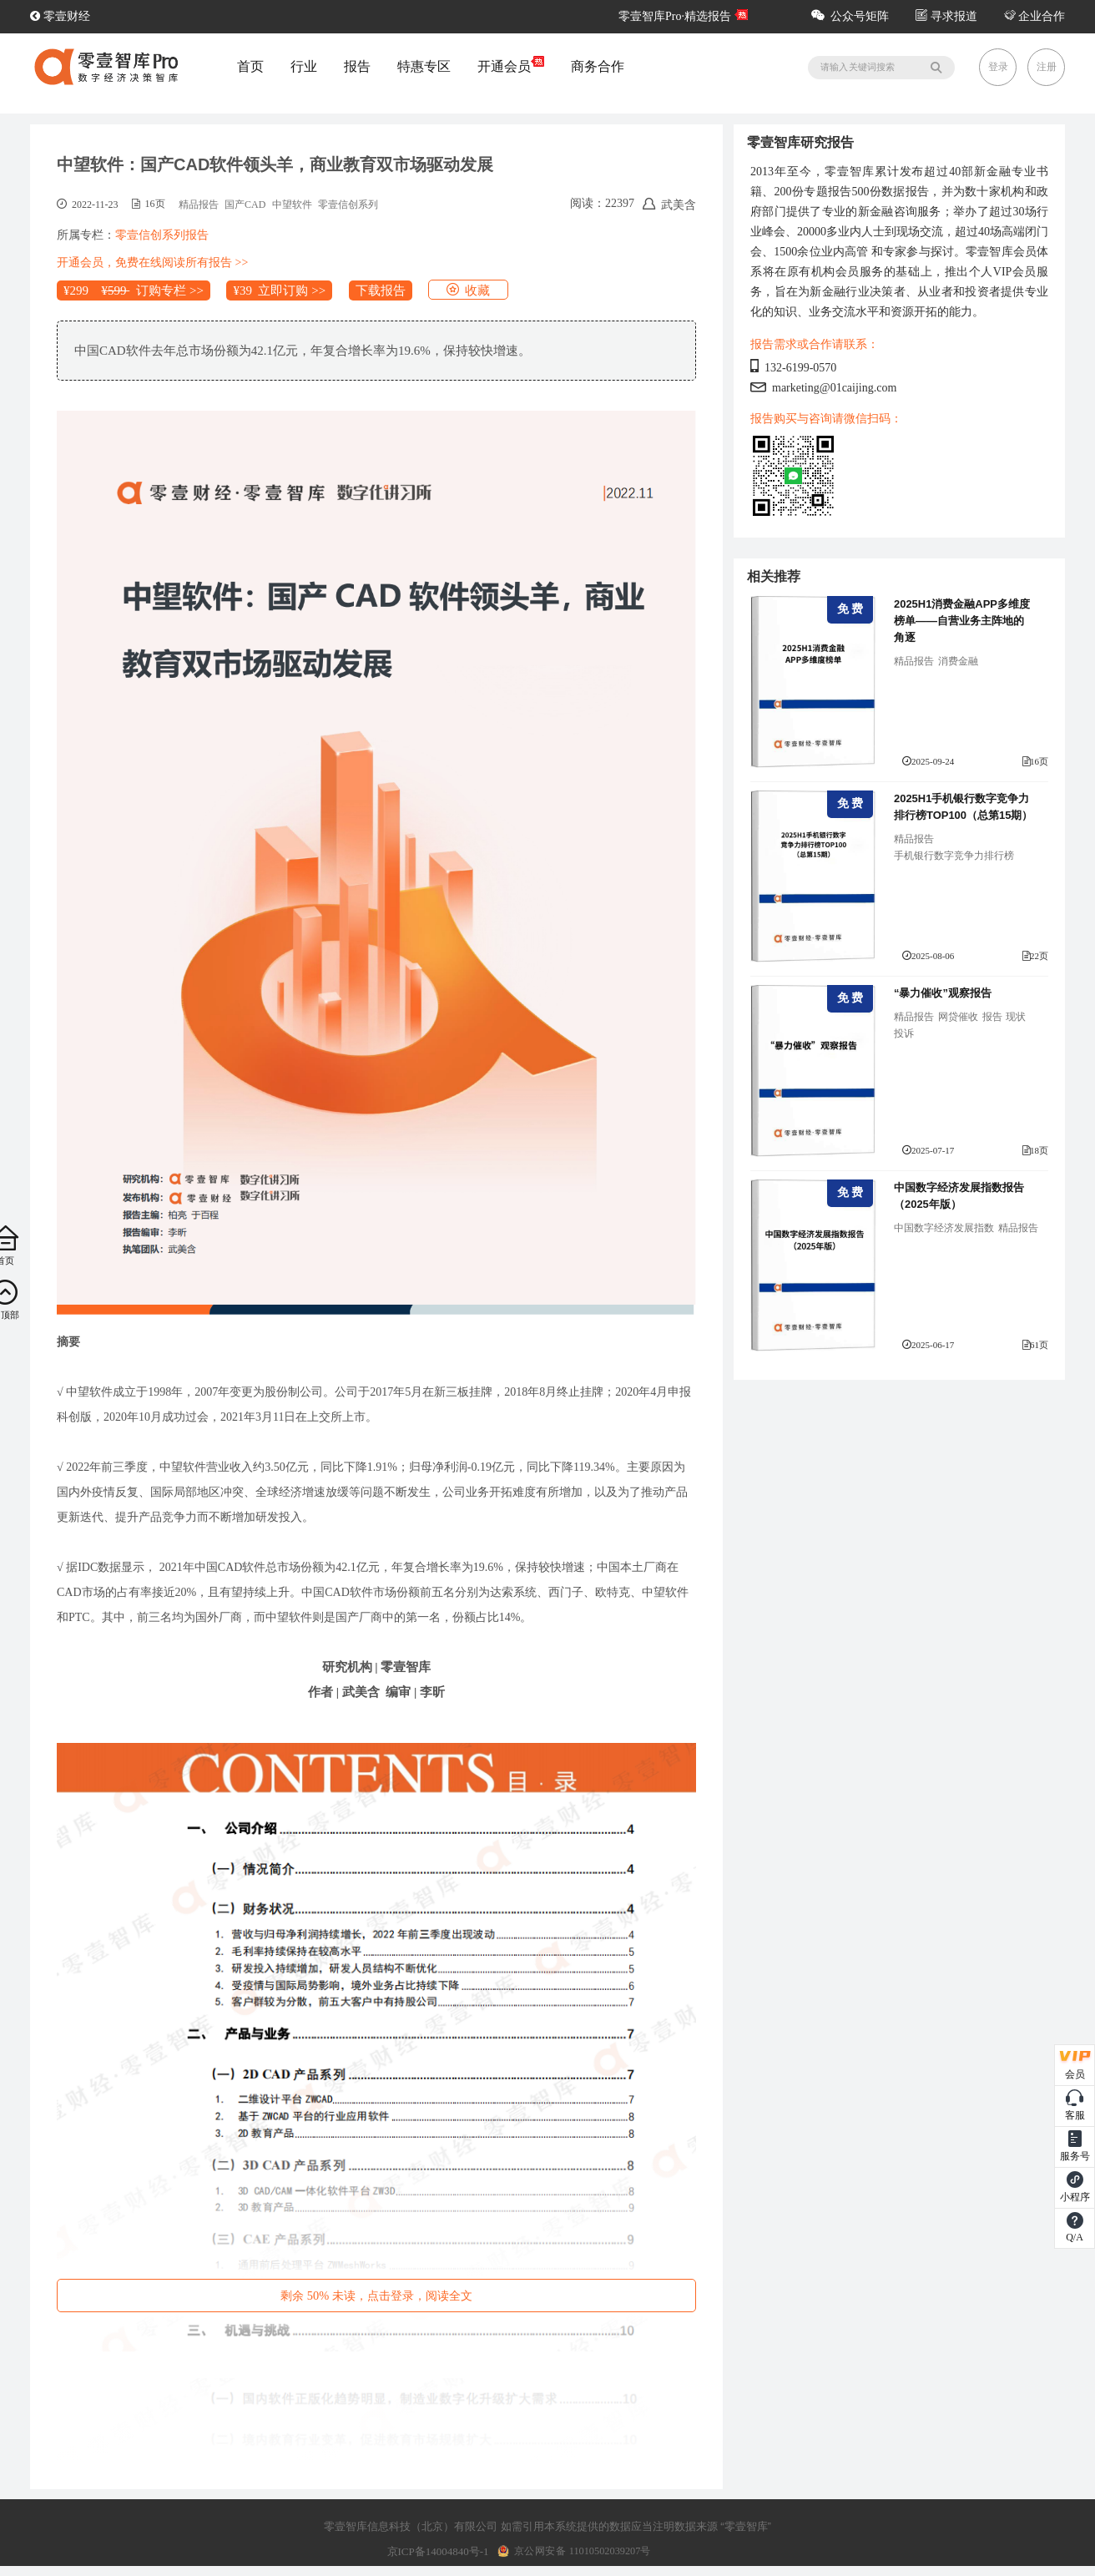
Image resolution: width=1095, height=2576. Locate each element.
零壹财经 (60, 16)
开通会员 (510, 65)
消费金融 (958, 661)
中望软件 (292, 204)
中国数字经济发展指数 (944, 1228)
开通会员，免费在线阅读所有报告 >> (152, 262)
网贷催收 (958, 1017)
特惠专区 (424, 66)
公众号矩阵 (850, 16)
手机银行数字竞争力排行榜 (954, 855)
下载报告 (381, 290)
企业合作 (1035, 16)
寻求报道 (946, 16)
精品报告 (199, 204)
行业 (303, 66)
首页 (250, 66)
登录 (998, 67)
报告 (357, 66)
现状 (1016, 1017)
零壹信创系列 (348, 204)
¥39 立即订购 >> (279, 290)
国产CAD (245, 204)
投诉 (904, 1033)
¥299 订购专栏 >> (133, 290)
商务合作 (597, 66)
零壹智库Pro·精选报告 (674, 16)
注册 (1047, 67)
